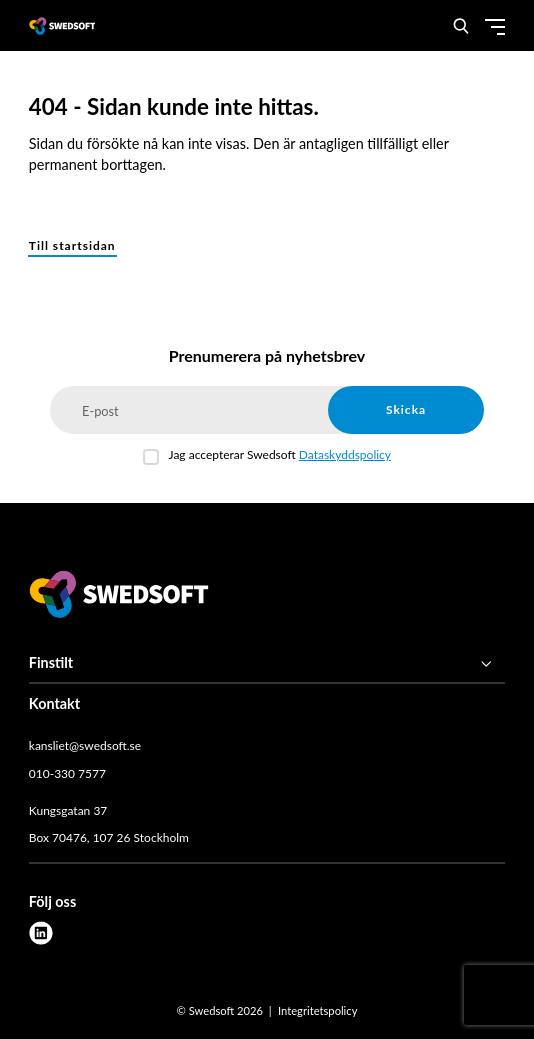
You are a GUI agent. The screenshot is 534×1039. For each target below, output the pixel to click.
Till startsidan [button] (72, 245)
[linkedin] (41, 933)
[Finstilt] (267, 664)
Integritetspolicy (317, 1010)
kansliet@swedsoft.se (85, 745)
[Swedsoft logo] (119, 597)
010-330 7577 (67, 773)
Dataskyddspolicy (345, 454)
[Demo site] (62, 25)
